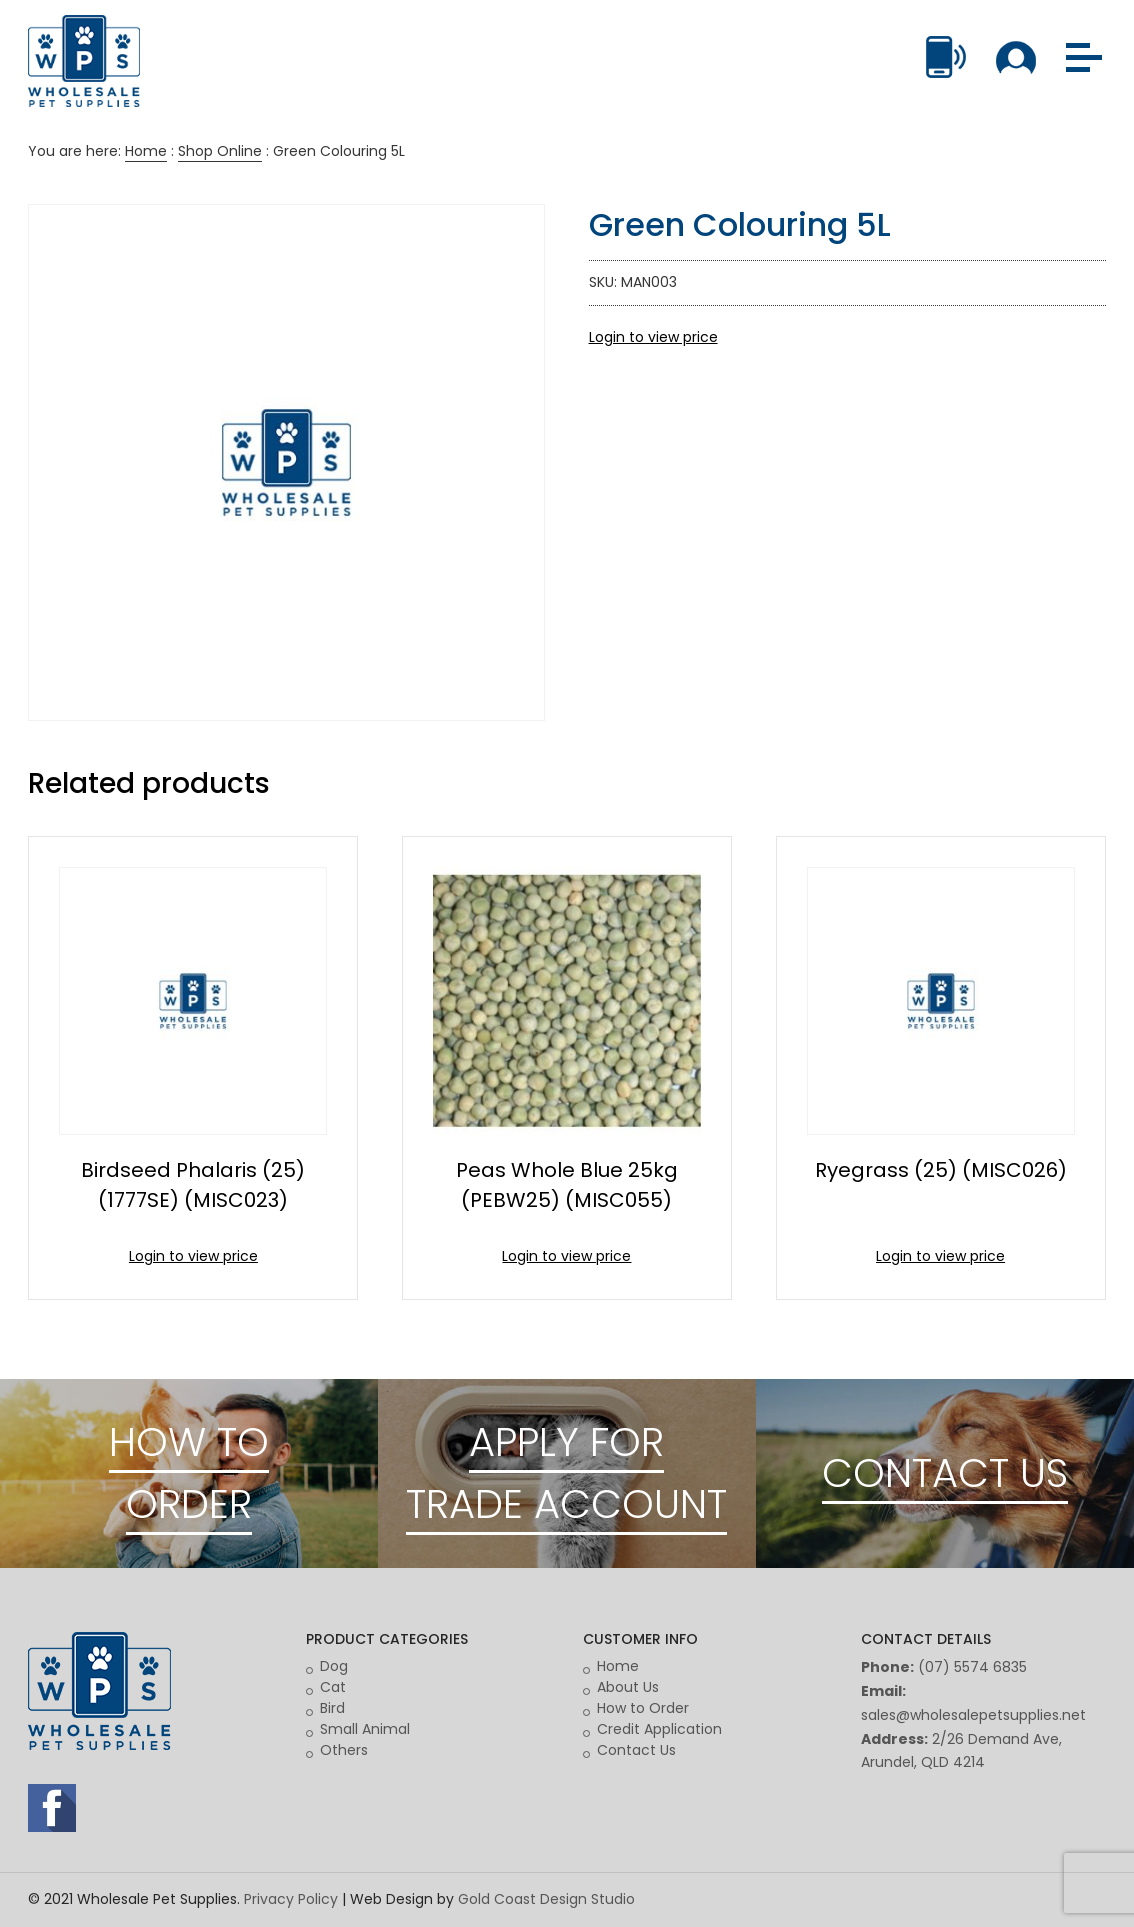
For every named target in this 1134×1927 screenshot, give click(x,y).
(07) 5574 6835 (972, 1667)
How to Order (643, 1708)
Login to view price (653, 337)
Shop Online (220, 151)
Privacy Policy (291, 1899)
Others (344, 1750)
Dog (334, 1666)
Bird (332, 1708)
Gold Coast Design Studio (546, 1899)
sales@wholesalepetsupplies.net (973, 1715)
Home (146, 151)
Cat (333, 1687)
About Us (628, 1687)
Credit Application (659, 1729)
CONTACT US (945, 1473)
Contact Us (636, 1750)
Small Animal (365, 1729)
